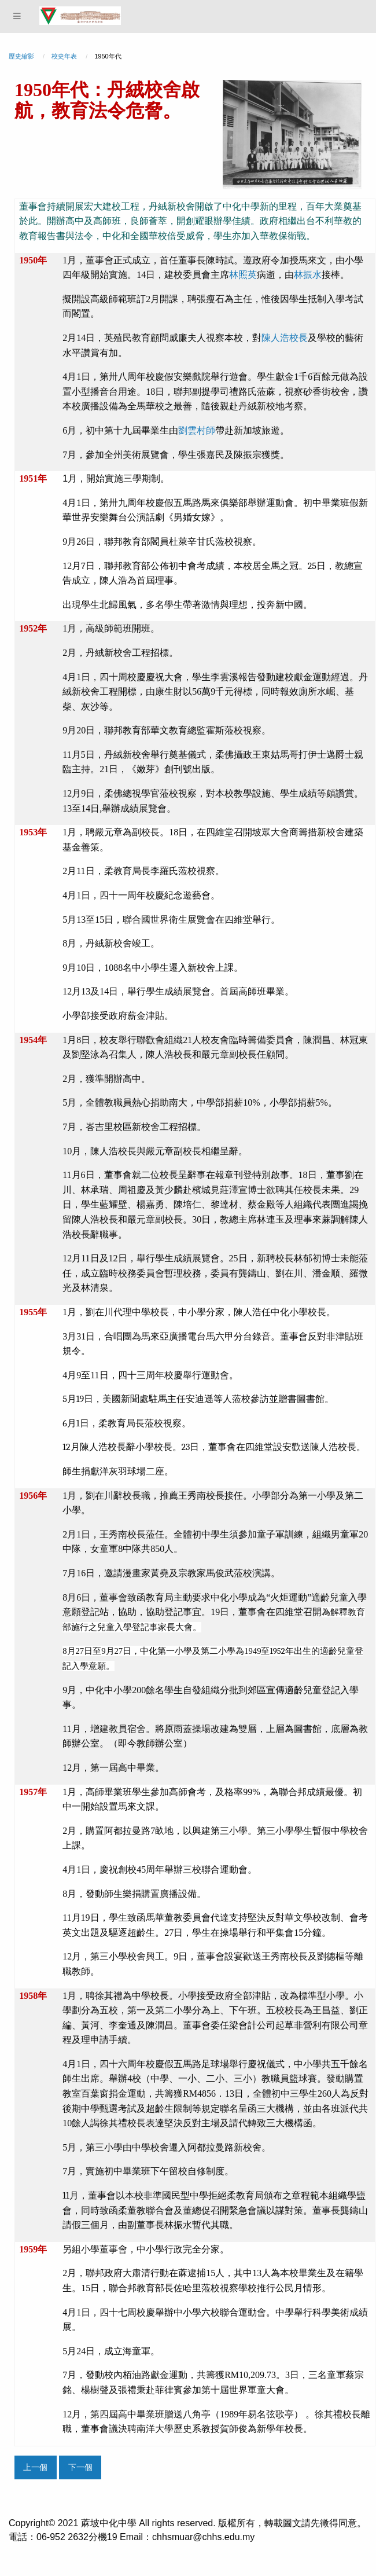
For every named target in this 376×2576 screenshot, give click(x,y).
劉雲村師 (196, 430)
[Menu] (17, 16)
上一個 (35, 2467)
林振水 (308, 275)
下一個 (80, 2467)
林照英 (243, 275)
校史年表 (64, 56)
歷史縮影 (21, 56)
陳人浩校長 (284, 338)
